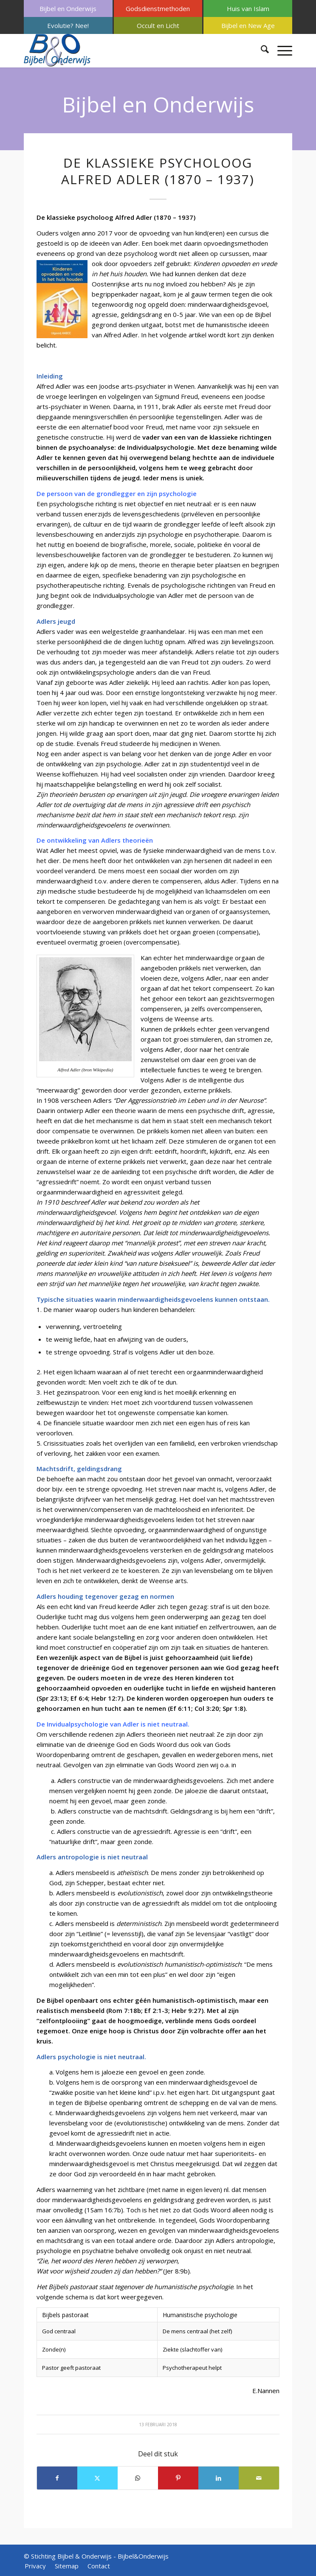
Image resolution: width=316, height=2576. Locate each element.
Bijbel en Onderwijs (68, 8)
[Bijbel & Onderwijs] (131, 50)
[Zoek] (260, 50)
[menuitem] (68, 8)
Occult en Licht (158, 25)
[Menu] (280, 50)
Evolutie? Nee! (68, 25)
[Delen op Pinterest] (178, 2478)
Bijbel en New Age (248, 25)
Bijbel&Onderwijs (143, 2556)
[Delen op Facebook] (57, 2478)
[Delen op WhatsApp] (138, 2478)
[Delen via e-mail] (259, 2478)
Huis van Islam (248, 8)
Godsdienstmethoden (158, 8)
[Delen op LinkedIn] (218, 2478)
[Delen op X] (97, 2478)
